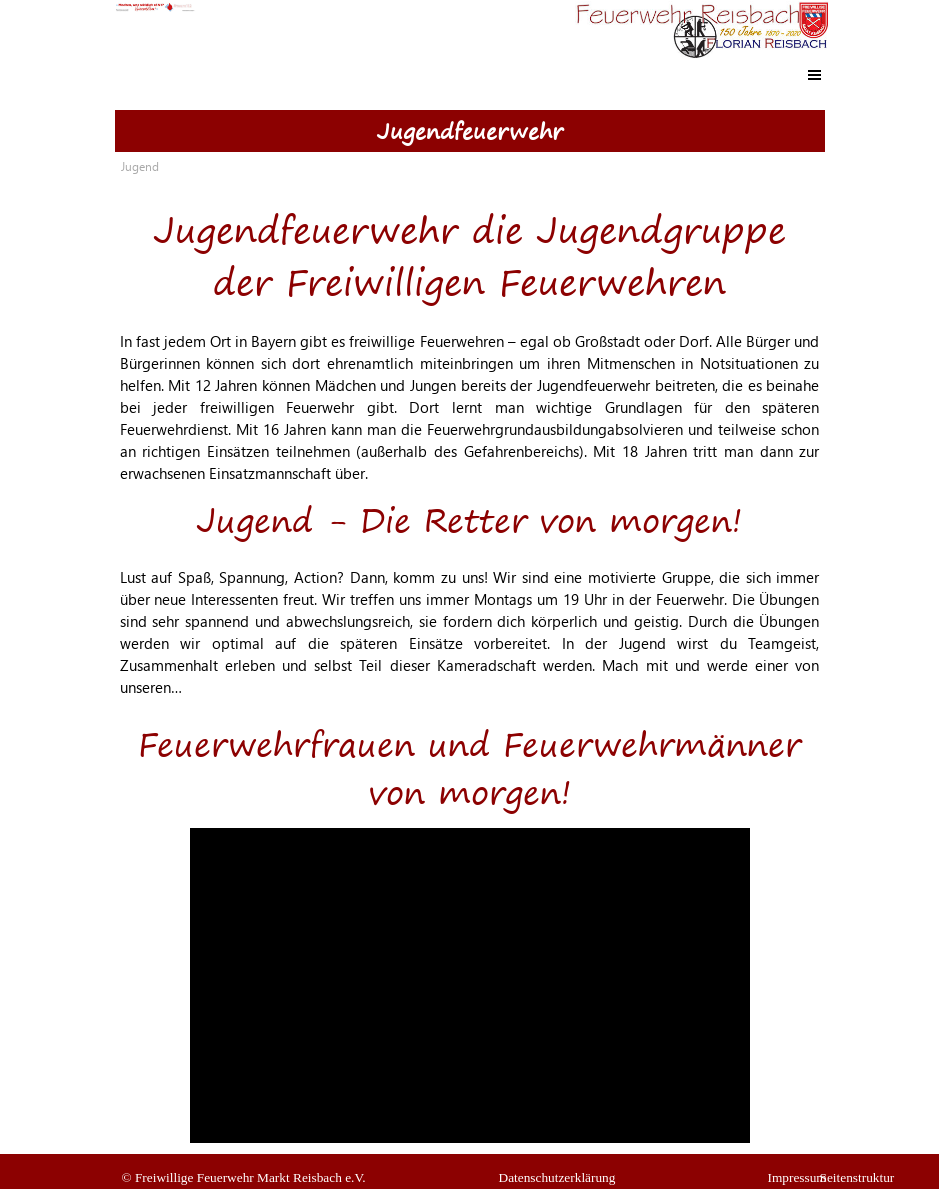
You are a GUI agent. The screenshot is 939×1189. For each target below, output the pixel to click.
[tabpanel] (470, 333)
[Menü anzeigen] (815, 75)
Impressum (797, 1177)
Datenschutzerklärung (557, 1177)
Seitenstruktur (857, 1177)
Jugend (140, 166)
